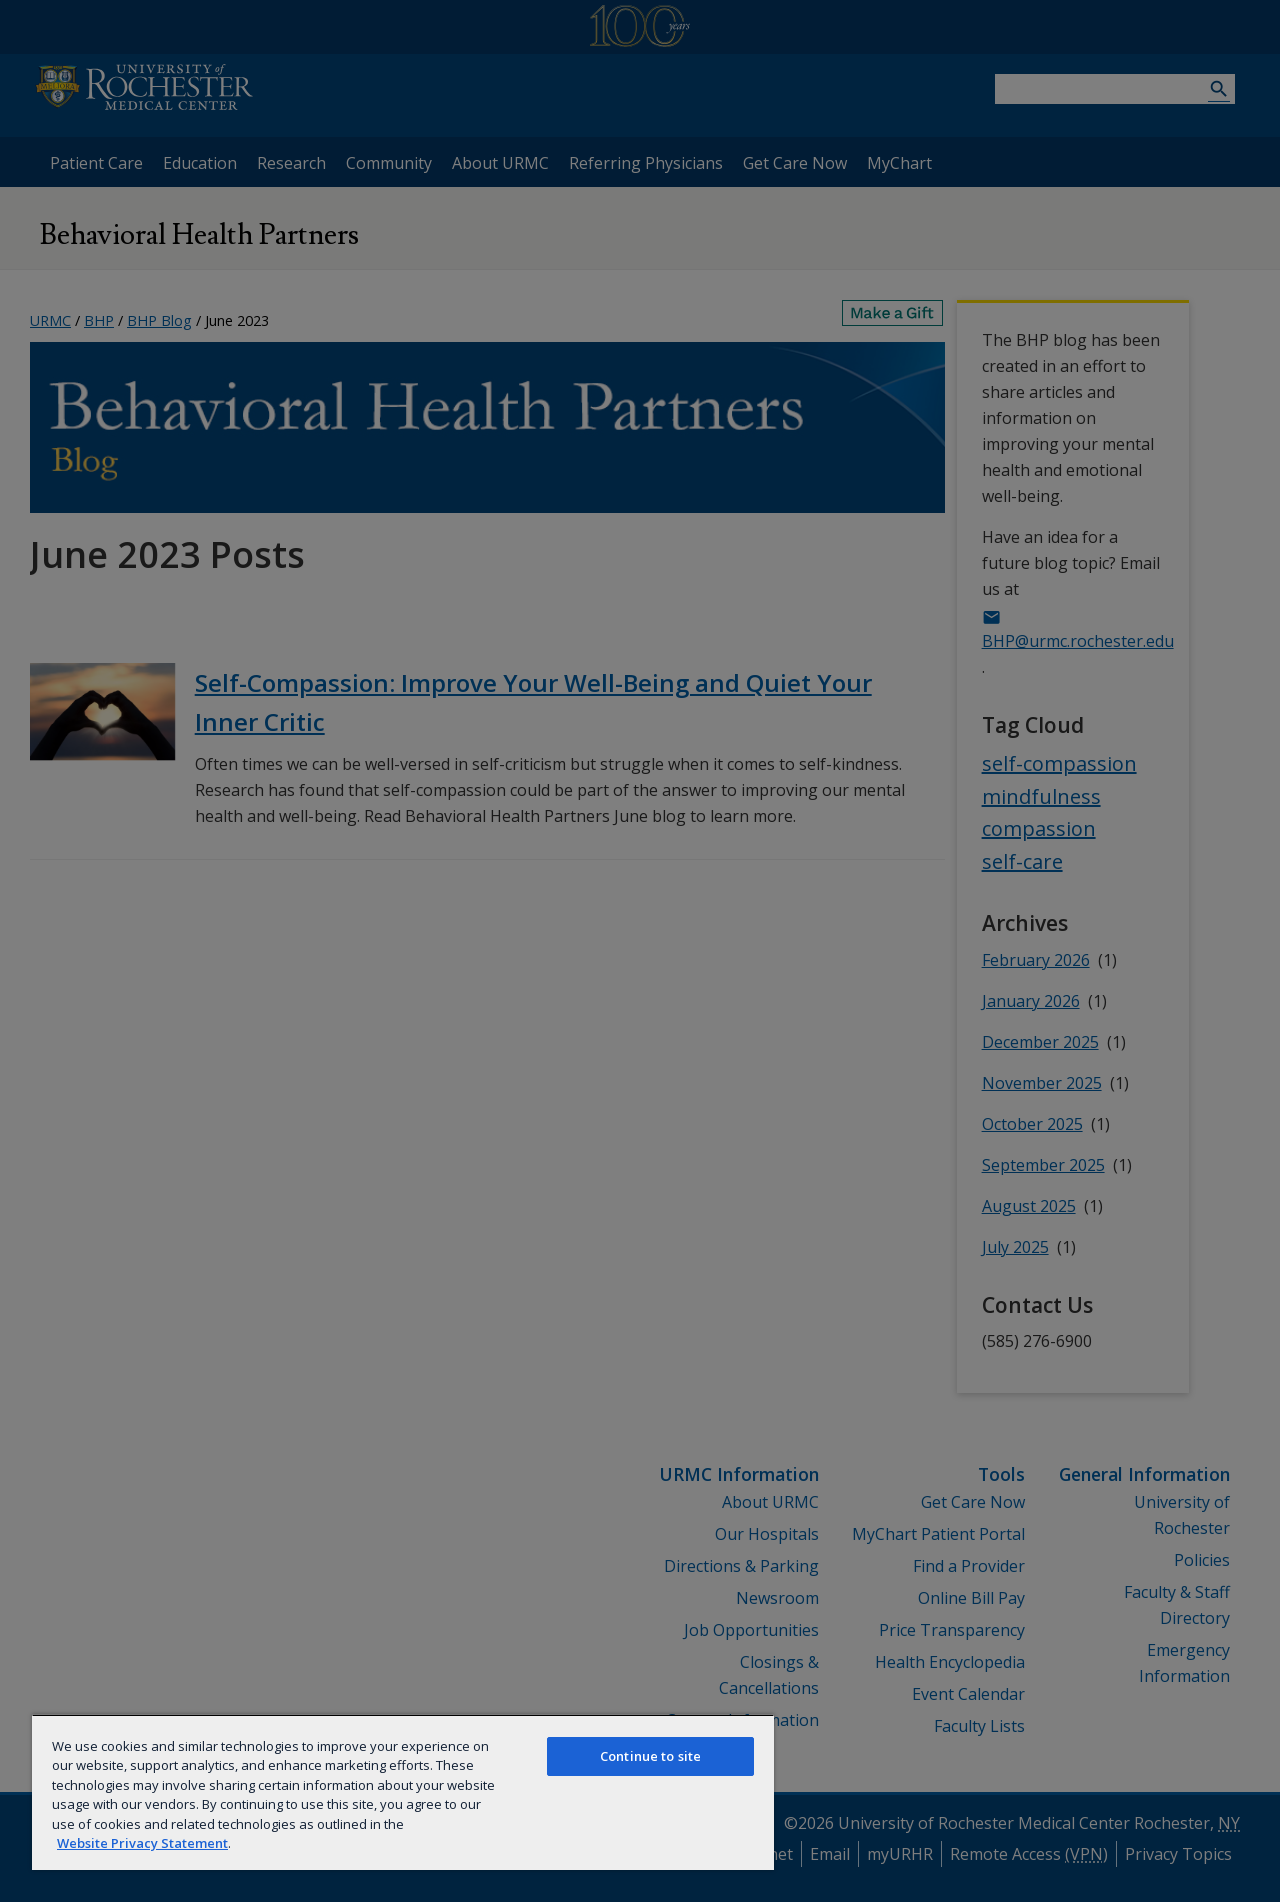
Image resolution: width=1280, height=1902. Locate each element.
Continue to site (650, 1756)
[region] (403, 1792)
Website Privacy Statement (142, 1843)
